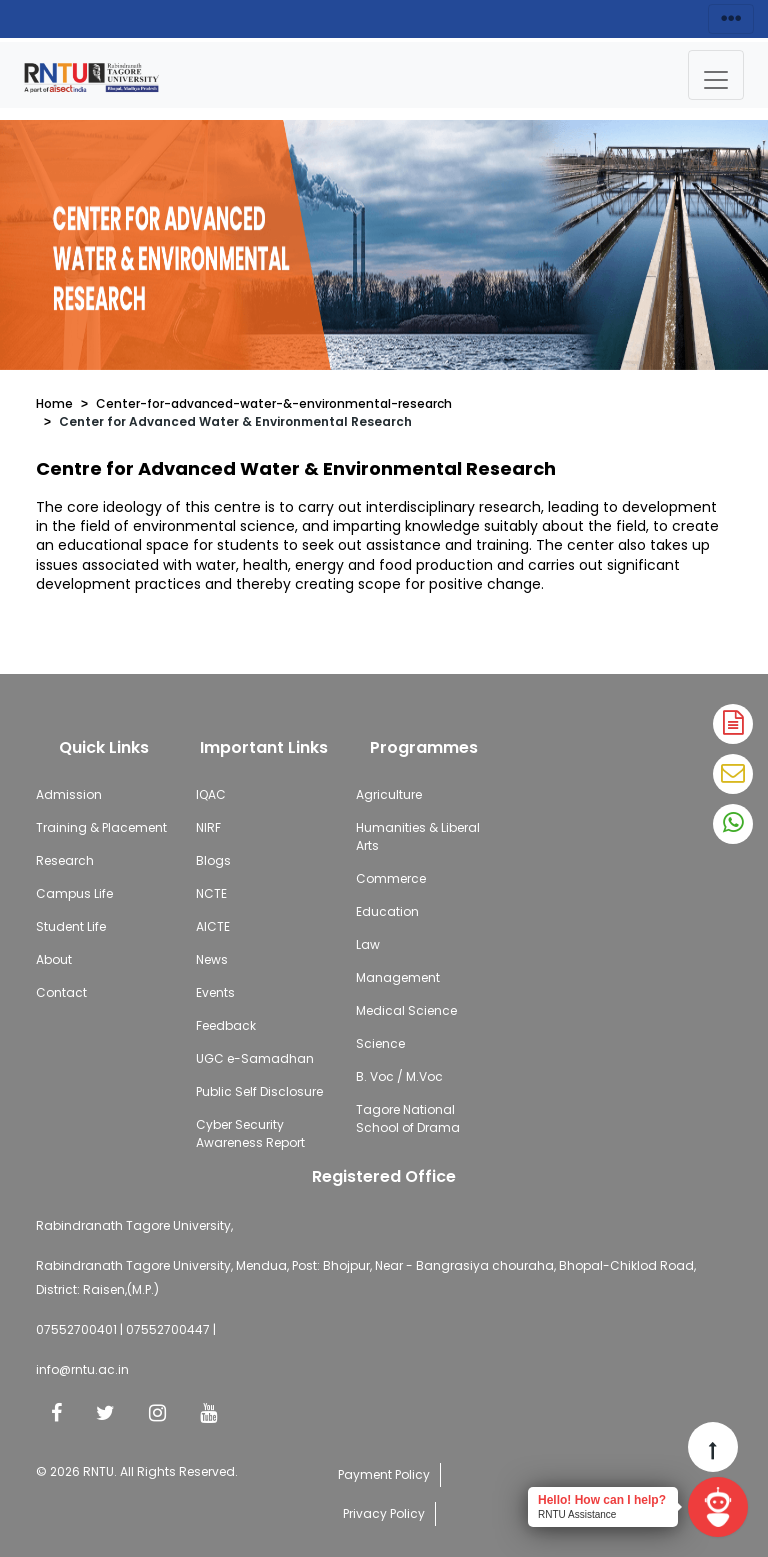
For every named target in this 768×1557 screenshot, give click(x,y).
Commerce (391, 878)
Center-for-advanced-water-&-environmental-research (274, 403)
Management (398, 977)
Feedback (226, 1025)
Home (54, 403)
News (212, 959)
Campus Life (74, 893)
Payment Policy (384, 1474)
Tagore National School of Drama (408, 1118)
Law (368, 944)
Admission (69, 794)
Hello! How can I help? (602, 1500)
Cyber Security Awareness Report (250, 1133)
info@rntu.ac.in (82, 1369)
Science (380, 1043)
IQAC (211, 794)
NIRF (208, 827)
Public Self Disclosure (259, 1091)
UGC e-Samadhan (255, 1058)
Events (215, 992)
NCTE (211, 893)
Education (387, 911)
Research (65, 860)
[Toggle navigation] (716, 75)
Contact (61, 992)
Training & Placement (101, 827)
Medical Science (406, 1010)
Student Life (71, 926)
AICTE (213, 926)
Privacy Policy (384, 1513)
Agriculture (389, 794)
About (54, 959)
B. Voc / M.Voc (399, 1076)
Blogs (213, 860)
